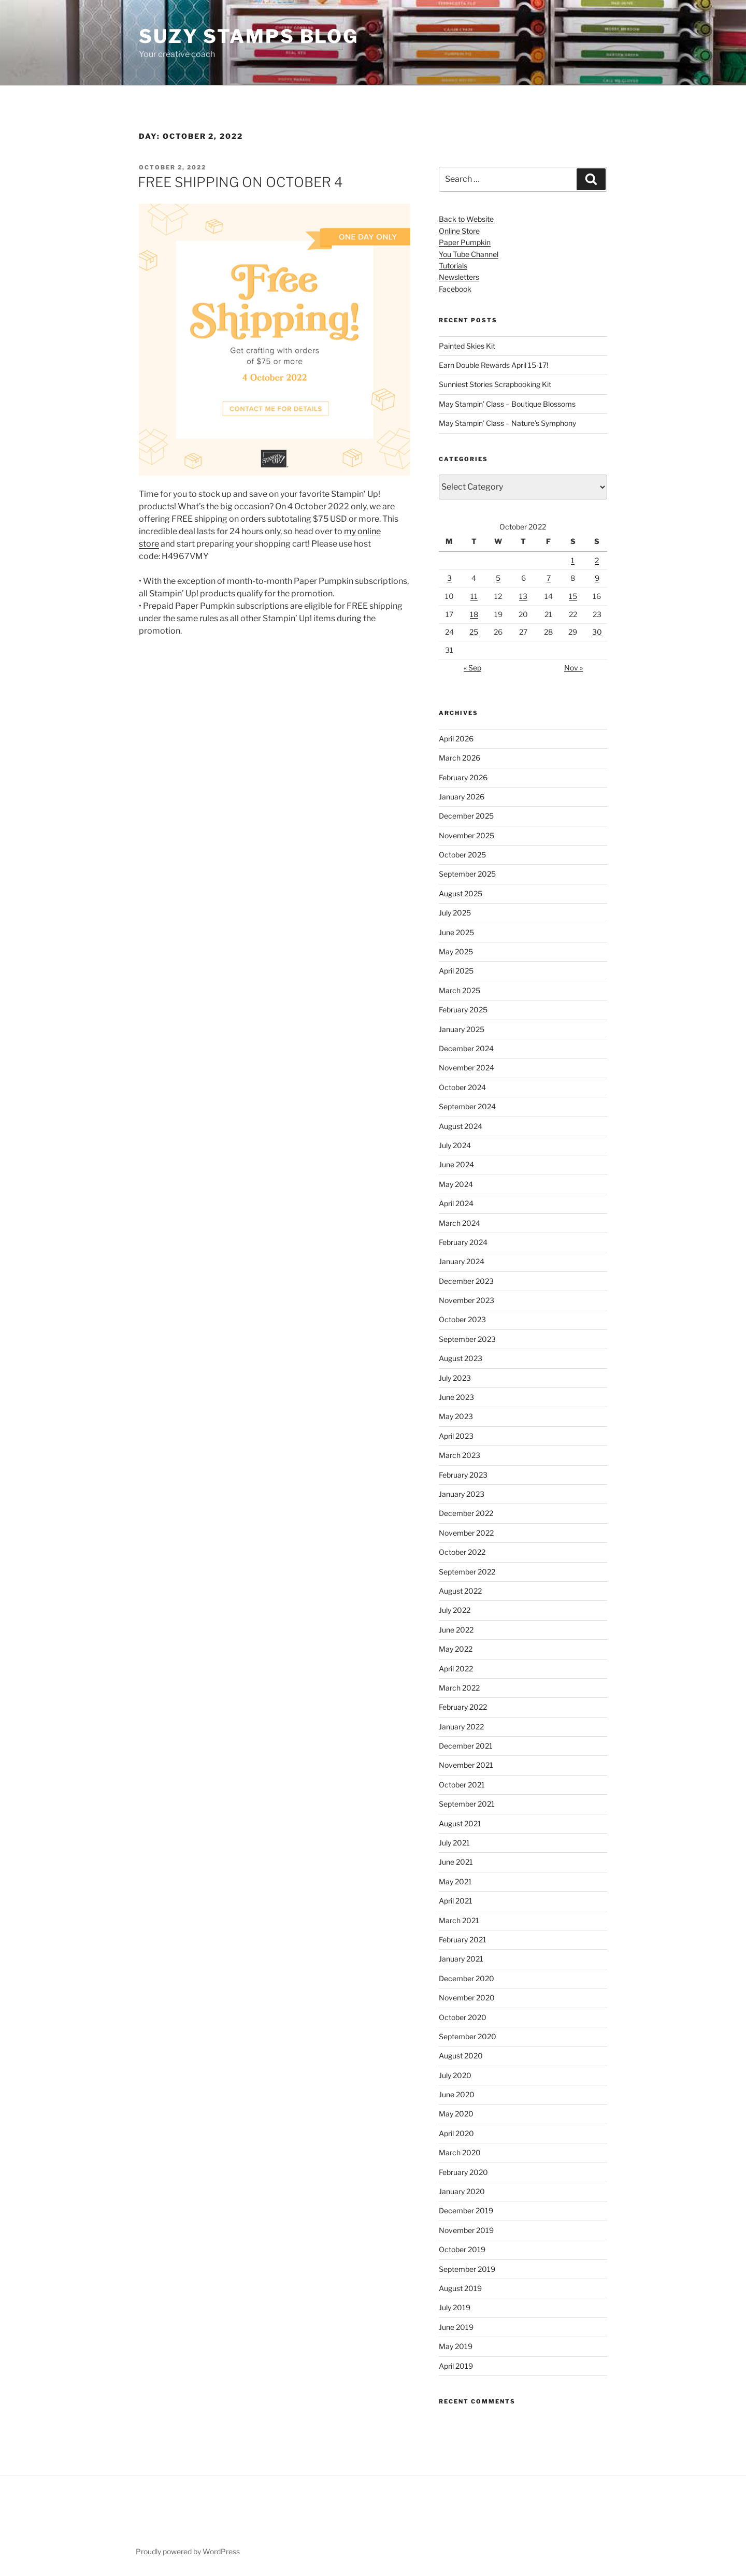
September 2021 (467, 1803)
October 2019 (462, 2249)
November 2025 (466, 835)
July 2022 (454, 1610)
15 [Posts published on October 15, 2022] (573, 596)
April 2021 (455, 1900)
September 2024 (467, 1106)
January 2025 (461, 1029)
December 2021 (466, 1745)
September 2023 (467, 1339)
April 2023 (456, 1436)
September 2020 (467, 2036)
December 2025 (466, 815)
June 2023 (456, 1397)
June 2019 (456, 2327)
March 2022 (459, 1687)
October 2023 (462, 1319)
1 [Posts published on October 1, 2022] (573, 560)
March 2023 (459, 1455)
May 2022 (455, 1648)
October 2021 (462, 1784)
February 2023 (463, 1474)
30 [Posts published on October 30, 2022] (597, 631)
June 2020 (457, 2094)
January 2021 (461, 1958)
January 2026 (461, 796)
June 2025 (456, 932)
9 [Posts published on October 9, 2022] (597, 578)
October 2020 (462, 2017)
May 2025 (456, 951)
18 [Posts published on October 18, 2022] (474, 614)
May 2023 (456, 1416)
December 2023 (466, 1281)
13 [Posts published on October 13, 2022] (523, 596)
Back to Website (466, 218)
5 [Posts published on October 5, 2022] (498, 578)
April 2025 (456, 970)
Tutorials (453, 265)
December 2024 (466, 1048)
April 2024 (456, 1203)
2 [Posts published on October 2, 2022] (597, 560)
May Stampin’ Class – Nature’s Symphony (507, 423)
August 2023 (460, 1358)
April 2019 (456, 2366)
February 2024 (463, 1242)
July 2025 (455, 912)
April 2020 (456, 2133)
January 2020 (462, 2191)
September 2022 (467, 1571)
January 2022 (461, 1726)
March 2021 (459, 1920)
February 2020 (463, 2172)
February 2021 (462, 1939)
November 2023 (466, 1300)
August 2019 (460, 2288)
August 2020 (461, 2055)
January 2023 (461, 1494)
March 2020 (460, 2152)
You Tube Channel (468, 254)
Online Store (459, 230)
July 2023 (455, 1377)
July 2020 (455, 2075)
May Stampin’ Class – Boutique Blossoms (507, 403)
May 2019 (455, 2346)
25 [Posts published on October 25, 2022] (473, 631)
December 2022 (466, 1513)
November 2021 (466, 1765)
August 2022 (460, 1590)
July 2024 (455, 1145)
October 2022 (462, 1552)
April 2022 (456, 1668)
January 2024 (461, 1261)
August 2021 (460, 1823)
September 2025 (467, 873)
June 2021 (456, 1861)
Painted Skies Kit (467, 345)
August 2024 (460, 1126)
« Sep (472, 667)
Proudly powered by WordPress (188, 2551)
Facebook (455, 288)
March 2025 (459, 990)
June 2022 (456, 1629)
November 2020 (467, 1997)
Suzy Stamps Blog (248, 36)
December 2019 (466, 2210)
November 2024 (466, 1067)
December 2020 (466, 1978)
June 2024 (456, 1164)
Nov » (573, 667)
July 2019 (454, 2307)
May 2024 (456, 1184)
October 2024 (462, 1087)
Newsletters (459, 277)
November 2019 (466, 2230)
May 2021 (455, 1881)
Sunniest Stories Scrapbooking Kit (495, 384)
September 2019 (467, 2269)
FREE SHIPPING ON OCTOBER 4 (240, 182)
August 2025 (460, 893)
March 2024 (459, 1223)
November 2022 (466, 1532)
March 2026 (459, 757)
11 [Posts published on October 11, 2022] (474, 596)
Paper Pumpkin (465, 242)
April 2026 (456, 738)
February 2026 (463, 777)
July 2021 (454, 1842)
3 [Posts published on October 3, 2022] (449, 578)
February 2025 (463, 1009)
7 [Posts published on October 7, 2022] (549, 578)
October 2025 (462, 854)
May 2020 (456, 2113)
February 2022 (463, 1706)
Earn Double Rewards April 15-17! (493, 365)
